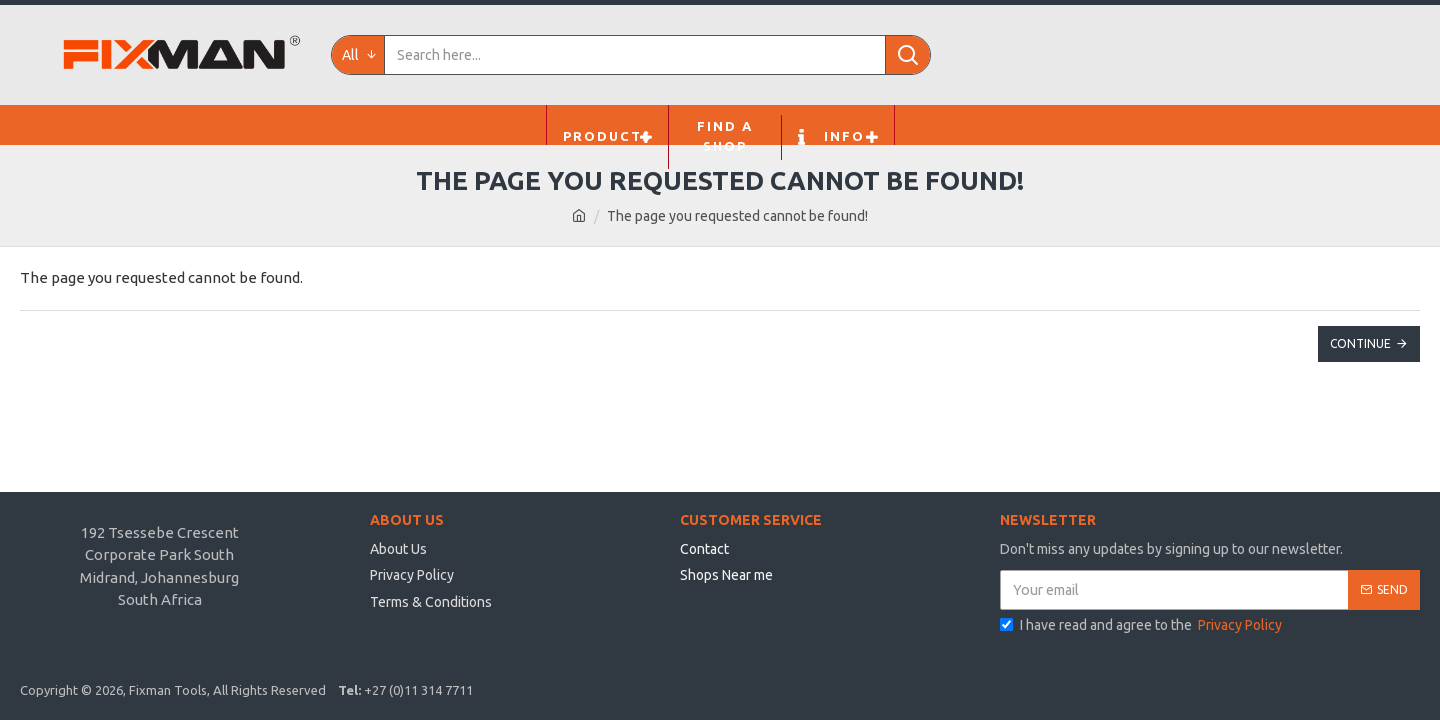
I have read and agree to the (1142, 625)
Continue (1360, 343)
